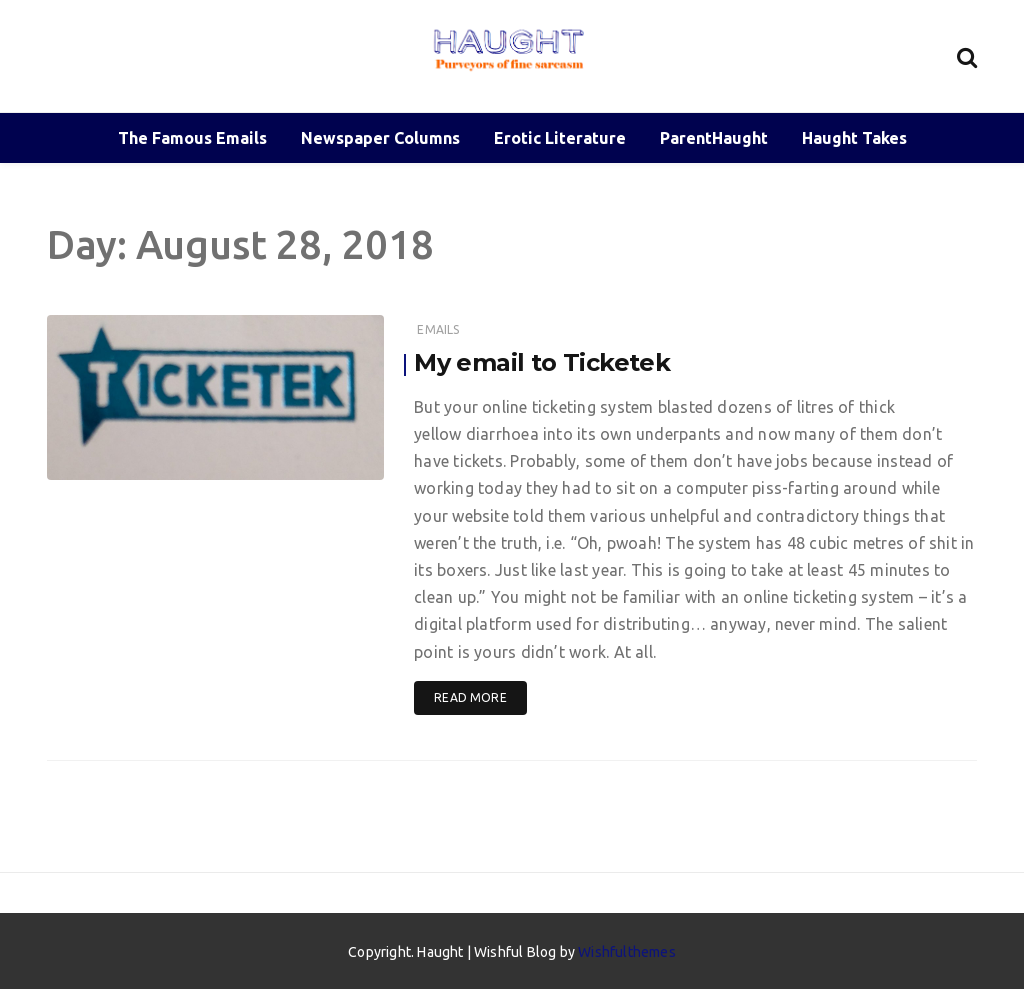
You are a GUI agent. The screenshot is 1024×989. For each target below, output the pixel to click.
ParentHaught (714, 138)
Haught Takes (854, 138)
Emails (438, 329)
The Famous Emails (192, 138)
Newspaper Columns (380, 138)
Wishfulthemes (627, 952)
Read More (470, 697)
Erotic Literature (560, 138)
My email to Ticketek (542, 362)
